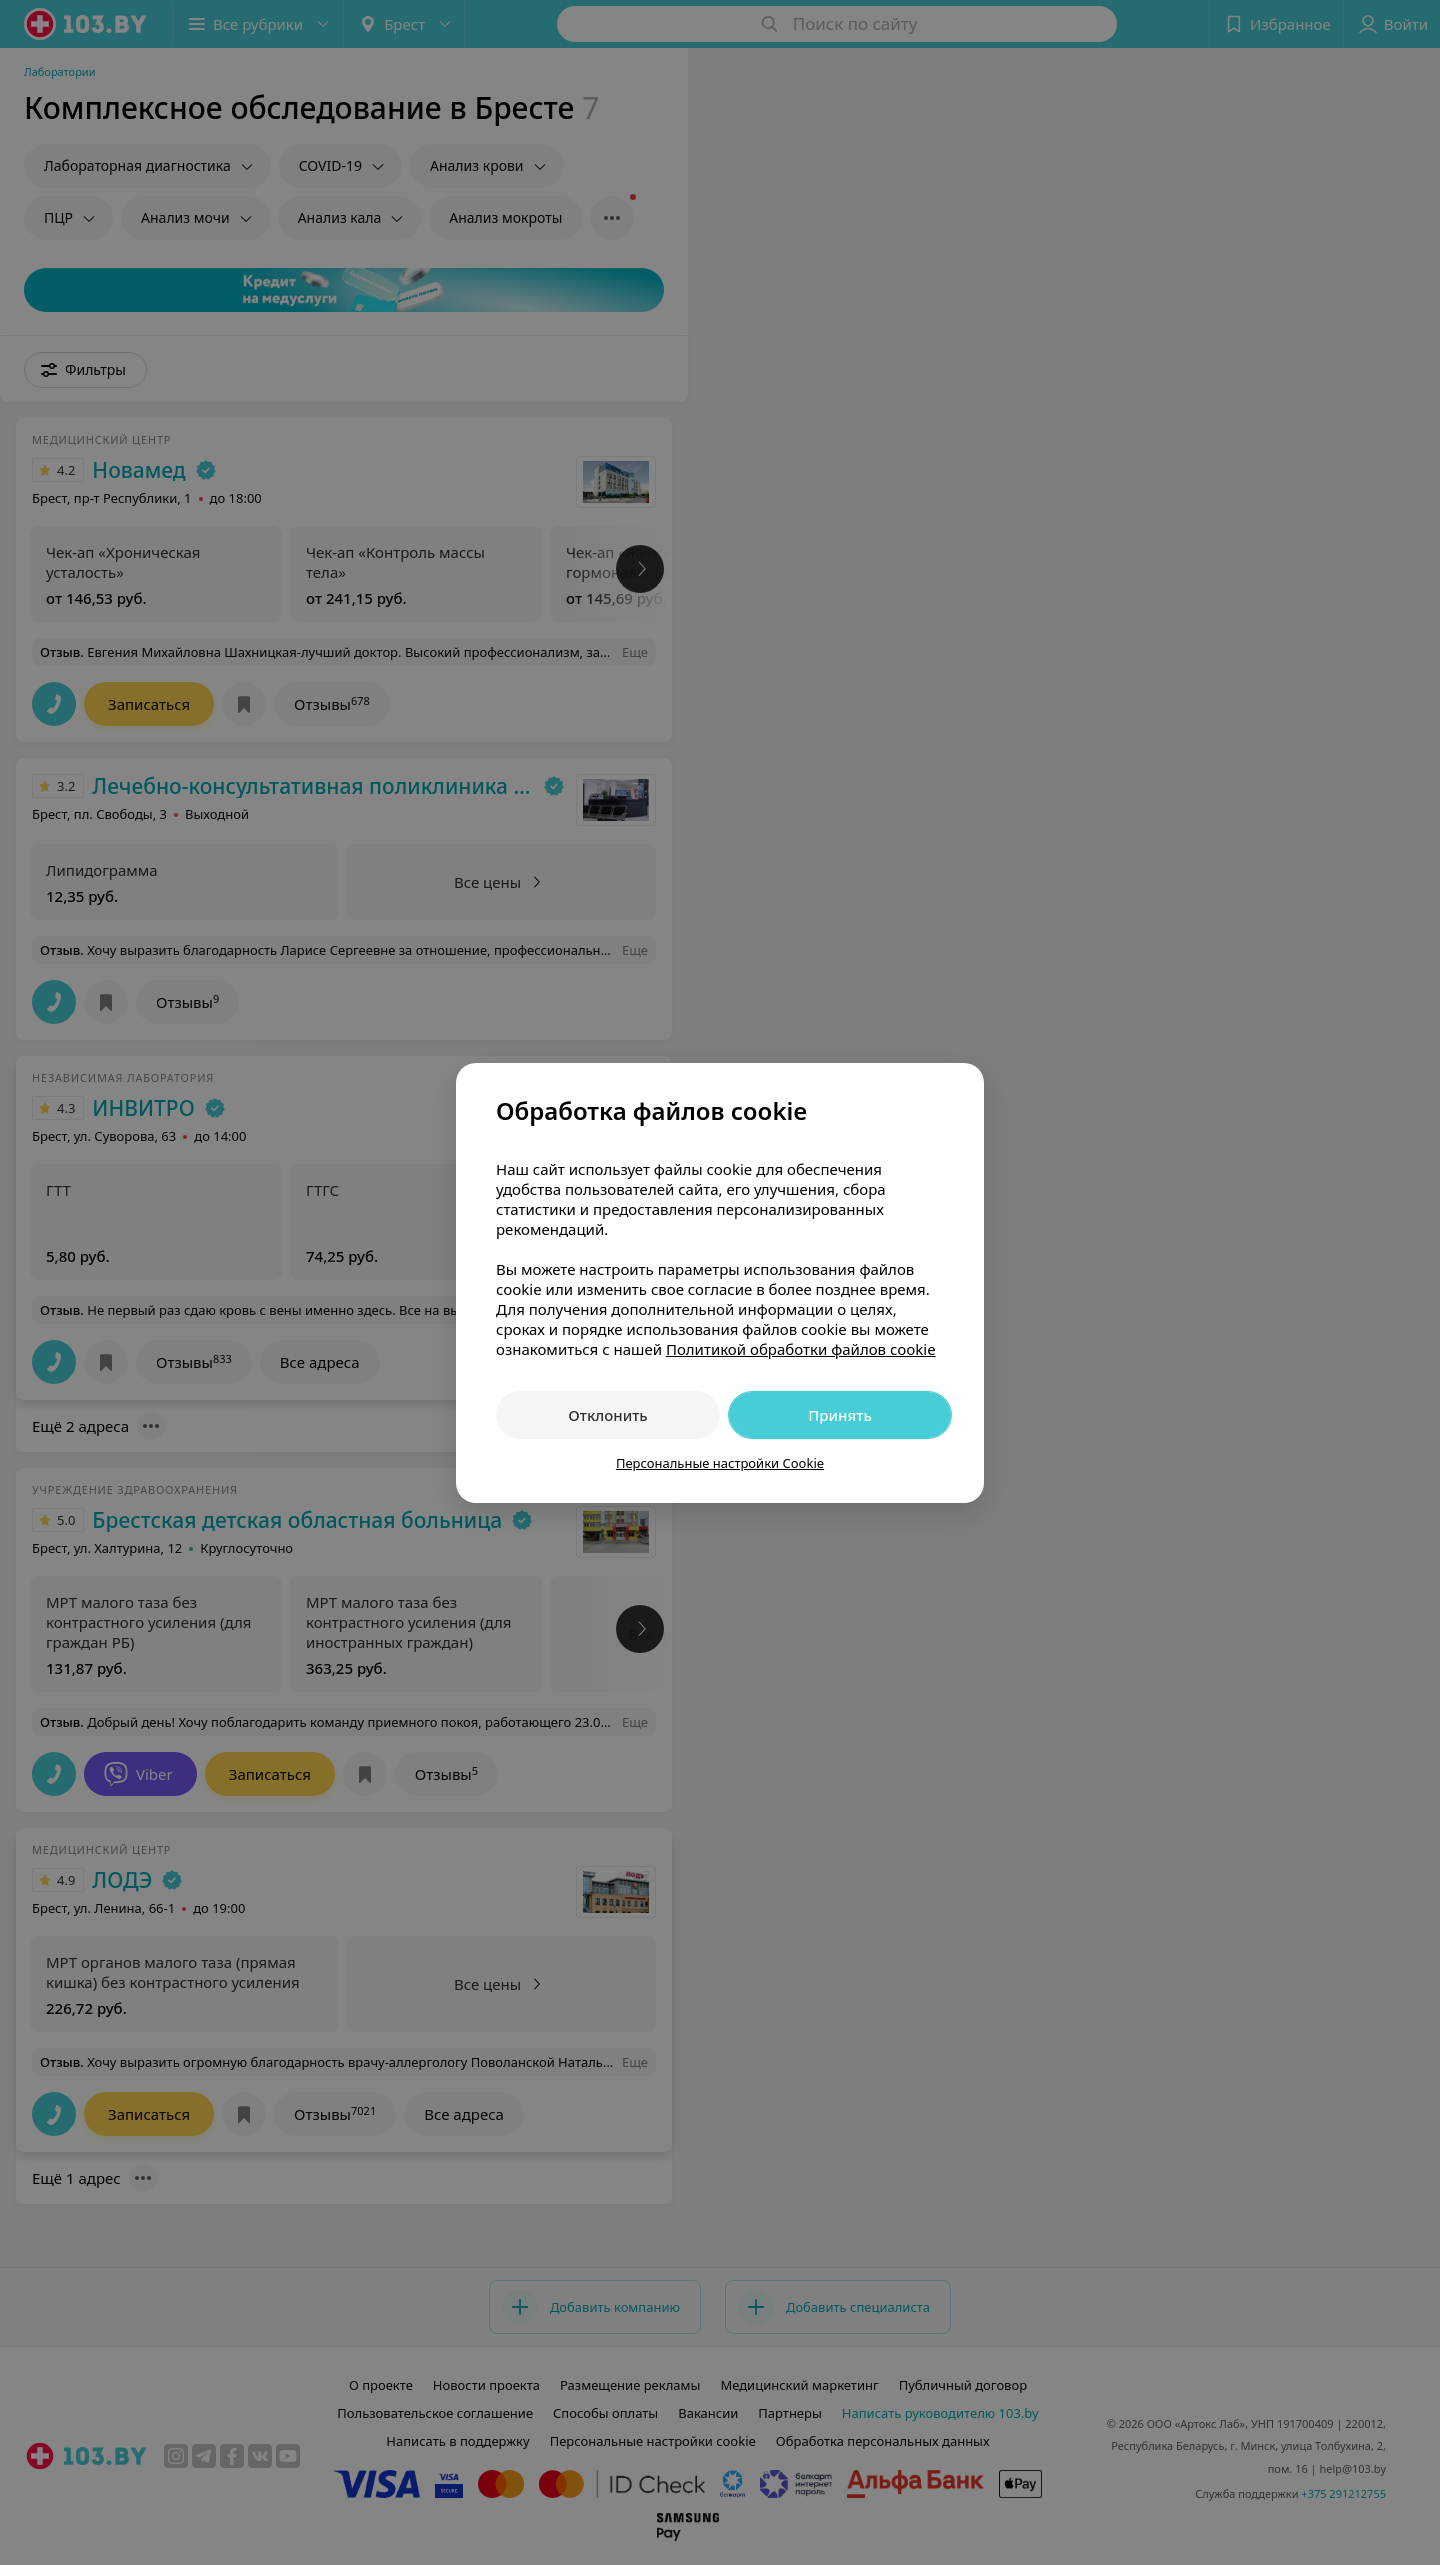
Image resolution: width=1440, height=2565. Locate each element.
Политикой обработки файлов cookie (801, 1349)
